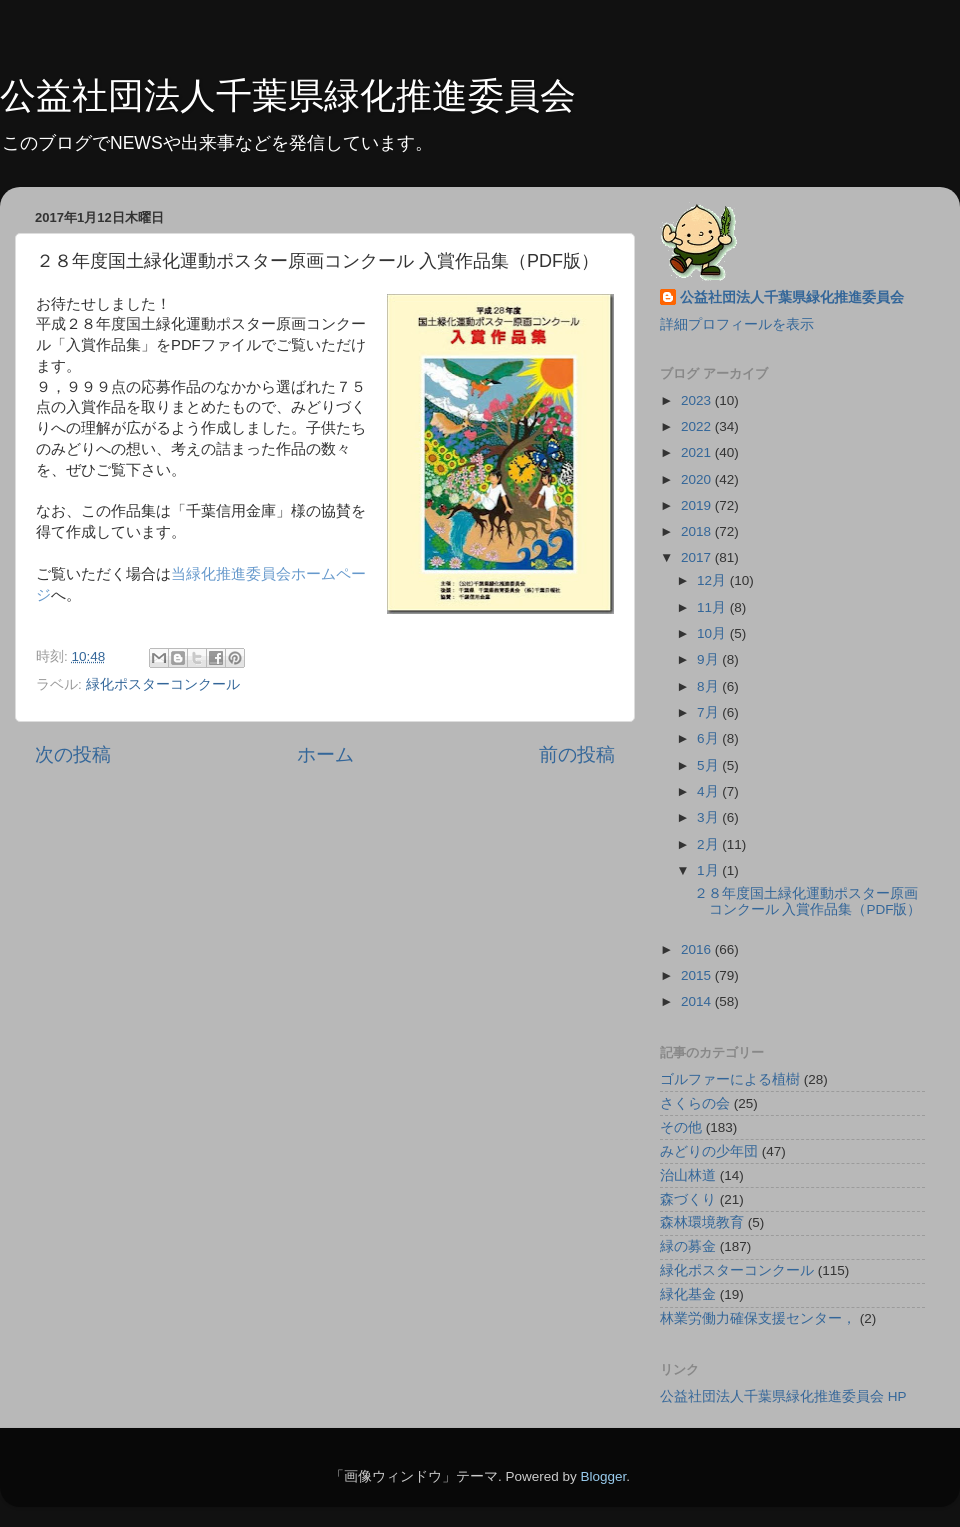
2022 (698, 426)
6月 (709, 738)
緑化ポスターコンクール (163, 684)
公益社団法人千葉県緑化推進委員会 (288, 95)
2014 (698, 1001)
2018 (698, 531)
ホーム (325, 754)
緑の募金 (688, 1246)
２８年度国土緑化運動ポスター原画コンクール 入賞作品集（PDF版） (808, 901)
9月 (709, 659)
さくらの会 (695, 1103)
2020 (698, 479)
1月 (709, 870)
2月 (709, 844)
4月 (709, 791)
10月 (713, 633)
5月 (709, 765)
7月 (709, 712)
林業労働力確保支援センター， (758, 1318)
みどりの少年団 (709, 1151)
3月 (709, 817)
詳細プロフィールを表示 (737, 324)
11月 (713, 607)
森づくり (688, 1199)
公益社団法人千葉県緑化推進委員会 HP (783, 1396)
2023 (698, 400)
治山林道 (688, 1175)
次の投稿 (73, 754)
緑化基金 (688, 1294)
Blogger (603, 1476)
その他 (681, 1127)
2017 (698, 557)
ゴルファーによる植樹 (730, 1079)
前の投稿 (577, 754)
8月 (709, 686)
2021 (698, 452)
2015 (698, 975)
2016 (698, 949)
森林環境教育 (702, 1222)
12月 (713, 580)
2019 (698, 505)
